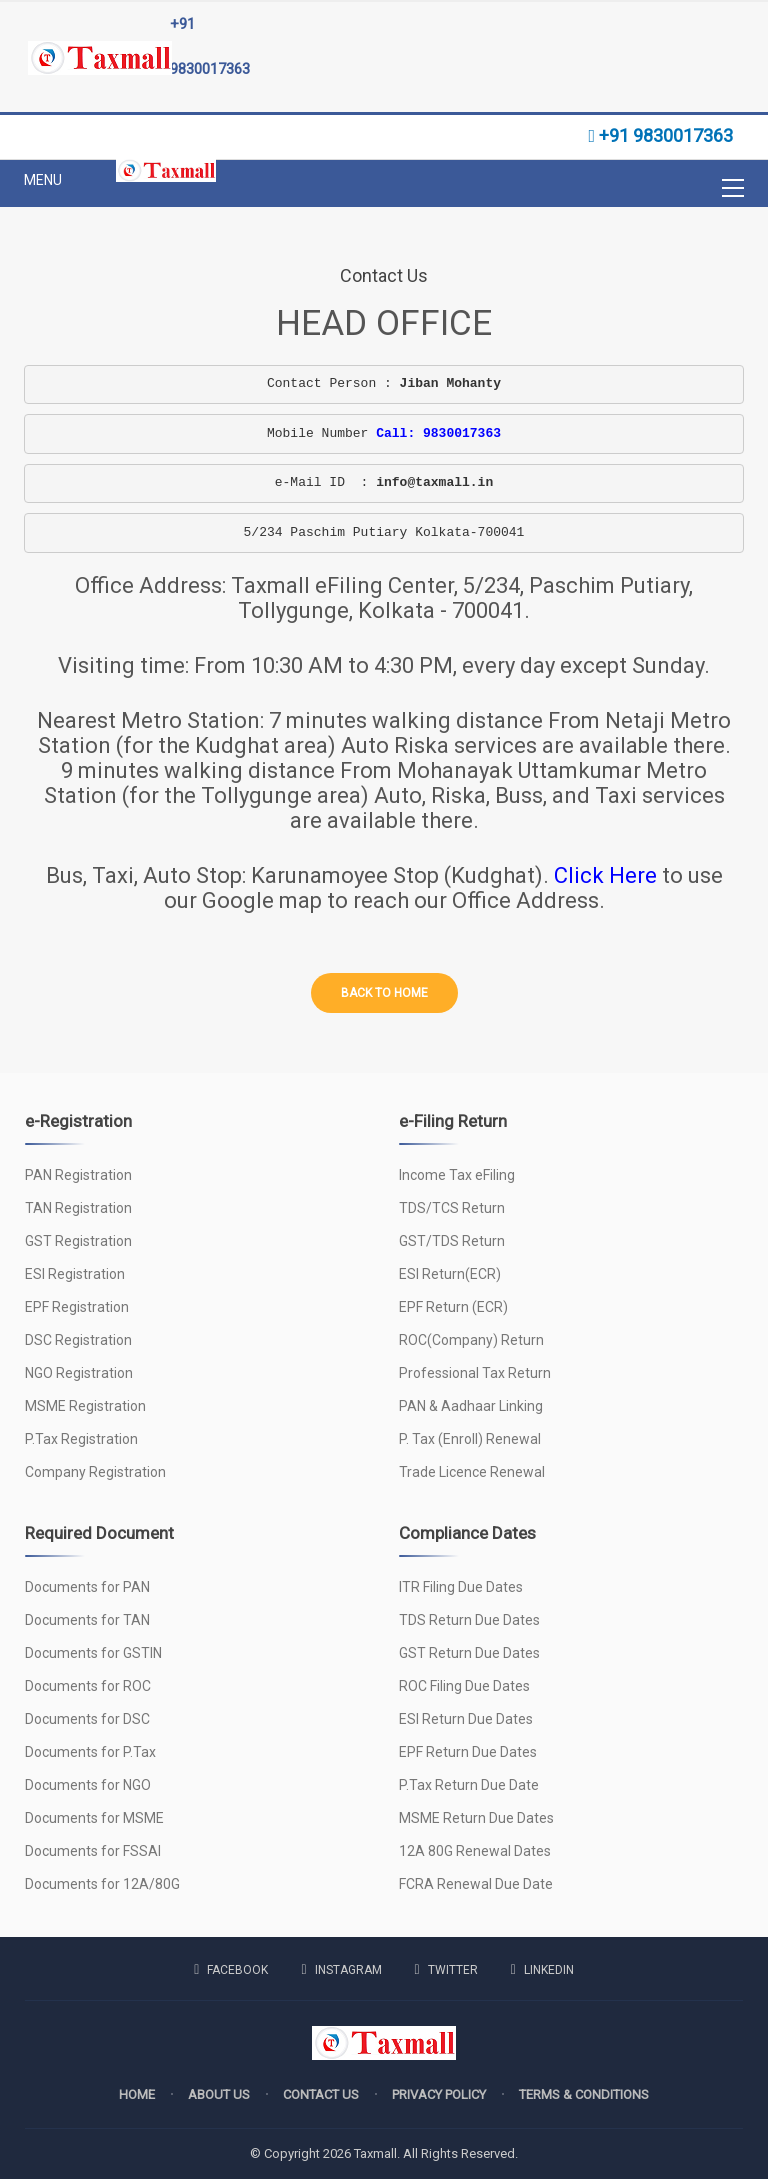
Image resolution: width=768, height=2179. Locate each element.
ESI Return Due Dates (466, 1719)
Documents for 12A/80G (102, 1884)
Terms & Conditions (584, 2094)
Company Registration (95, 1472)
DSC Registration (78, 1340)
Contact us (321, 2094)
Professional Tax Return (475, 1373)
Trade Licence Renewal (472, 1472)
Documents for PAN (87, 1587)
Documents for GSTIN (93, 1653)
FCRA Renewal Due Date (476, 1884)
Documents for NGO (88, 1785)
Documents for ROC (88, 1686)
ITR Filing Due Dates (461, 1587)
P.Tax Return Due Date (469, 1785)
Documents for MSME (94, 1818)
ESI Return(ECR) (450, 1274)
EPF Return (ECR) (453, 1307)
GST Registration (78, 1241)
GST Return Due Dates (469, 1653)
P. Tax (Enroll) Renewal (470, 1439)
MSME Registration (85, 1406)
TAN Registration (78, 1208)
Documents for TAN (87, 1620)
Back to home (384, 993)
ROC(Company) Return (471, 1340)
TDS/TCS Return (452, 1208)
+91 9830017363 (210, 46)
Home (137, 2094)
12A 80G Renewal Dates (475, 1851)
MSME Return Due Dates (476, 1818)
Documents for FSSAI (93, 1851)
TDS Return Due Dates (469, 1620)
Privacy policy (439, 2094)
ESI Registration (75, 1274)
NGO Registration (79, 1373)
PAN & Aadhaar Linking (471, 1406)
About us (219, 2094)
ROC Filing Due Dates (464, 1686)
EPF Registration (77, 1307)
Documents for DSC (87, 1719)
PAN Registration (78, 1175)
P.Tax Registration (81, 1439)
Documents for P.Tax (90, 1752)
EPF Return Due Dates (468, 1752)
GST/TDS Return (452, 1241)
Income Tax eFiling (457, 1175)
